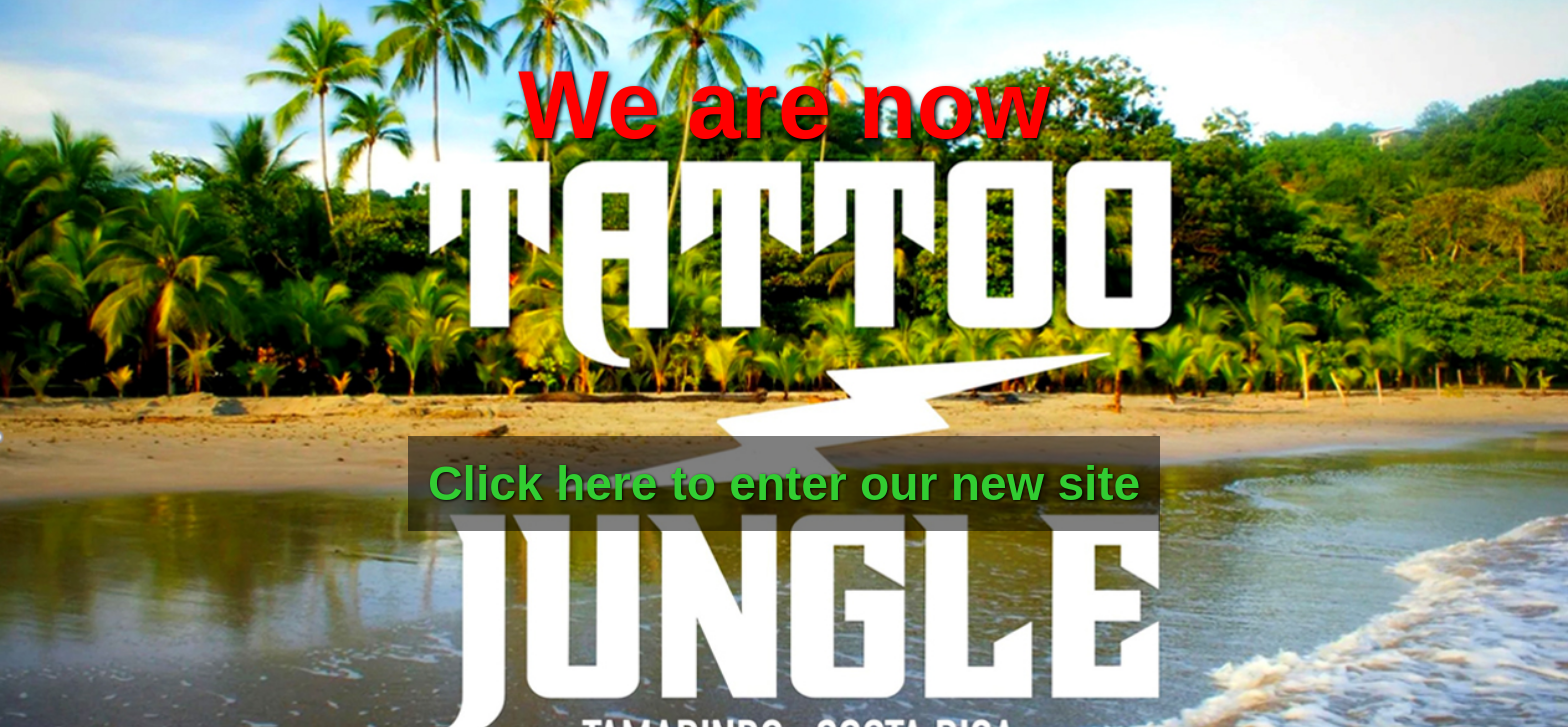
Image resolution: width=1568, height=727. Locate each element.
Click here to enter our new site (784, 483)
